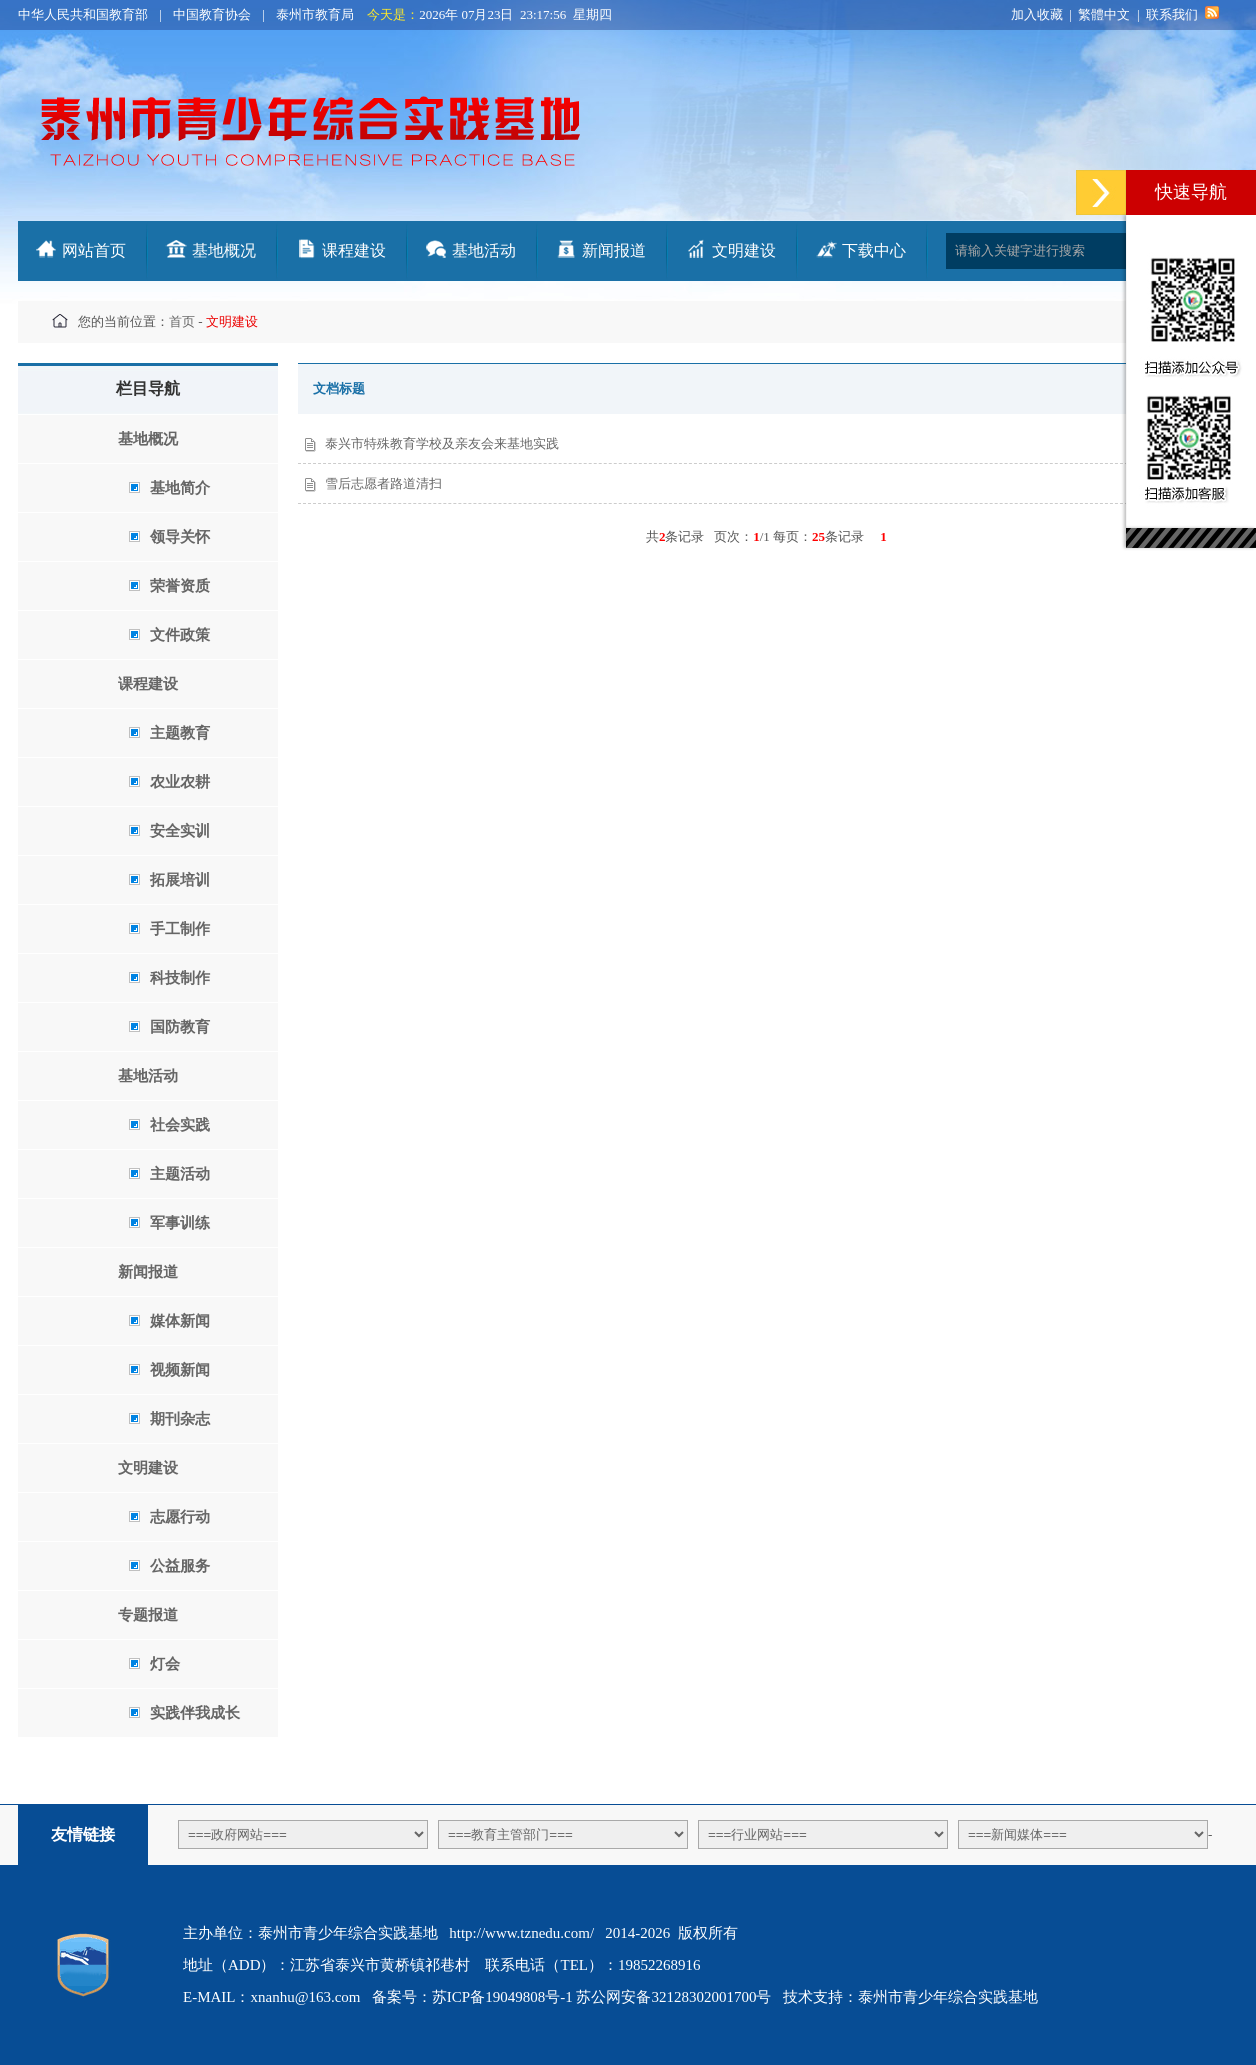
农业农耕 (169, 782)
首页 (182, 321)
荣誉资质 (169, 586)
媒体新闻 (169, 1321)
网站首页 (94, 250)
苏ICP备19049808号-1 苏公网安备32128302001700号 (602, 1997)
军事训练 (169, 1223)
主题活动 (169, 1174)
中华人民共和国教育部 (83, 14)
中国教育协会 (212, 14)
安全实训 (169, 831)
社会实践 (169, 1125)
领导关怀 (169, 537)
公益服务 (169, 1566)
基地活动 (484, 250)
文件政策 (169, 635)
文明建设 (744, 250)
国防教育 (169, 1027)
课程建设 (354, 250)
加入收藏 (1037, 14)
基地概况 (224, 250)
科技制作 (169, 978)
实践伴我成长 (184, 1713)
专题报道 (148, 1615)
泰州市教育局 (315, 14)
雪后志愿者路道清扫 (383, 483)
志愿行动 (169, 1517)
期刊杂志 (169, 1419)
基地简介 (169, 488)
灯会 (154, 1664)
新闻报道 (614, 250)
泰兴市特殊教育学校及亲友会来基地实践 (442, 443)
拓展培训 (169, 880)
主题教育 (169, 733)
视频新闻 (169, 1370)
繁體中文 (1104, 14)
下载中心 (874, 250)
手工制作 (169, 929)
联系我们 (1172, 14)
